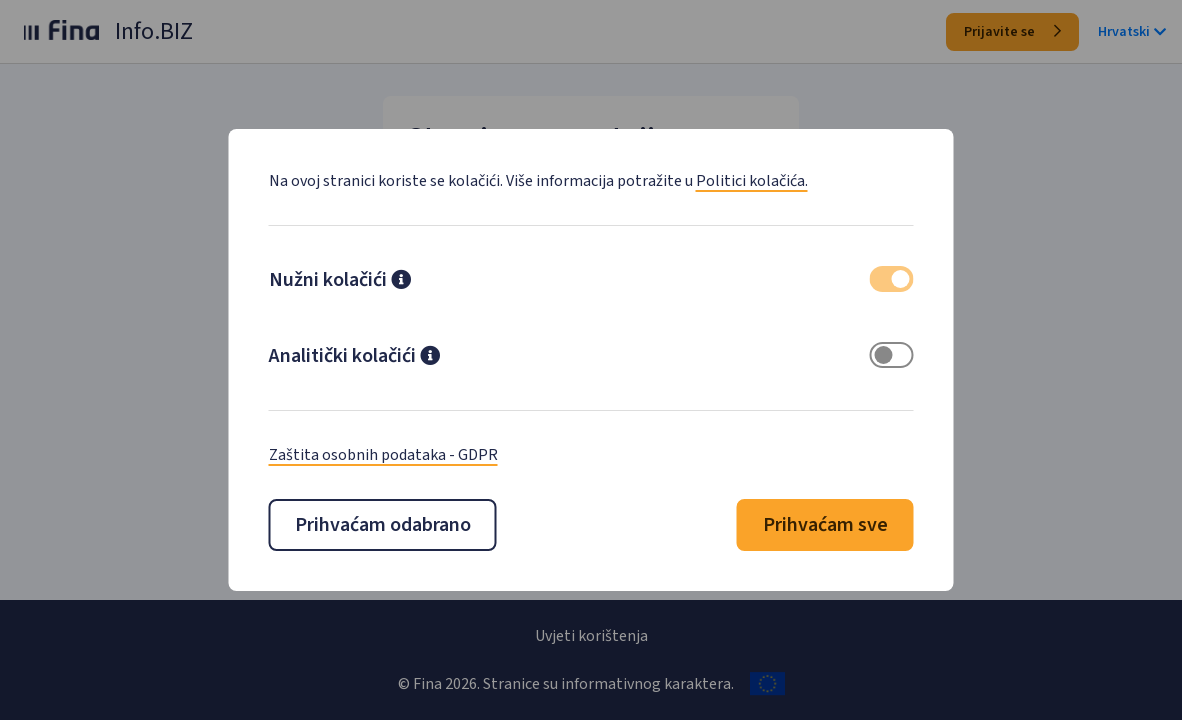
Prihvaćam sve (825, 525)
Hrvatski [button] (1132, 32)
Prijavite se (1012, 32)
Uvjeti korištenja (591, 636)
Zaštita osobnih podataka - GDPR (383, 455)
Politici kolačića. (752, 181)
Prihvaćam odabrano (383, 525)
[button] (401, 282)
